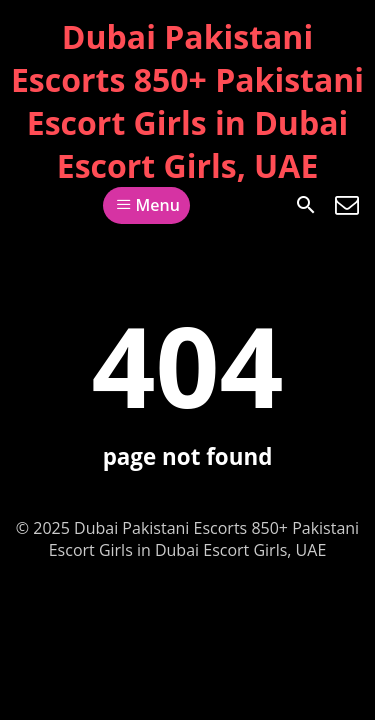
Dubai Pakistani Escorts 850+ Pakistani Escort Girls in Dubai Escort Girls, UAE (187, 101)
